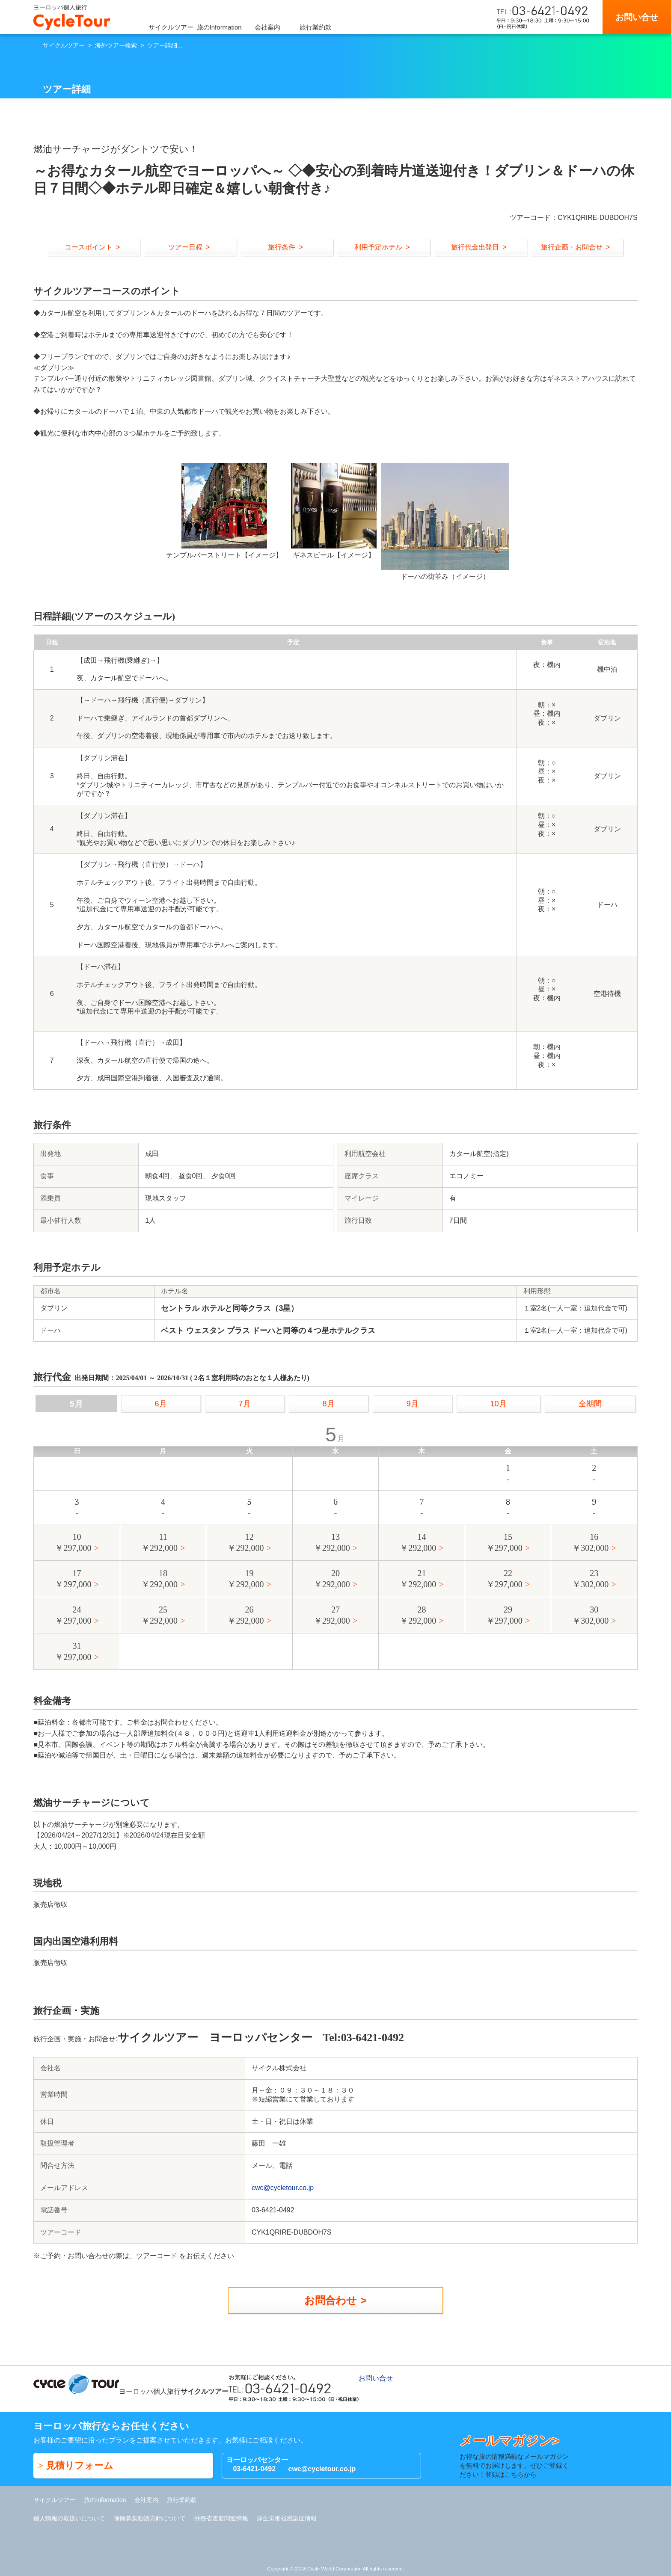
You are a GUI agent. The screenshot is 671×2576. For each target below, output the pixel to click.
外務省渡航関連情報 (221, 2518)
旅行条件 (281, 247)
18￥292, (159, 1579)
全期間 (590, 1403)
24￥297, (73, 1615)
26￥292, (245, 1615)
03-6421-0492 (254, 2468)
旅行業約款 (316, 27)
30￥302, (590, 1615)
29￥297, (504, 1615)
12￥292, (245, 1542)
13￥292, (332, 1542)
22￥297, (504, 1579)
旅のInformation (219, 27)
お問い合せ (636, 17)
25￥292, (159, 1615)
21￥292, (418, 1579)
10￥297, (73, 1542)
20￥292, (332, 1579)
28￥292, (418, 1615)
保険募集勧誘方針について (150, 2518)
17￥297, (73, 1579)
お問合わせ (330, 2300)
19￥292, (245, 1579)
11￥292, (159, 1542)
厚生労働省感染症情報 (287, 2518)
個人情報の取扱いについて (69, 2518)
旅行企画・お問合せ (572, 247)
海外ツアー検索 (116, 45)
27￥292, (332, 1615)
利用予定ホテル (378, 247)
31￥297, (73, 1652)
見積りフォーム (79, 2465)
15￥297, (504, 1542)
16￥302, (590, 1542)
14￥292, (418, 1542)
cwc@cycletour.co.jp (283, 2187)
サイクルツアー (170, 27)
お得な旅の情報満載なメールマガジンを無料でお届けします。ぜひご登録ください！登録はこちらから (516, 2455)
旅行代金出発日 (475, 247)
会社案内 (267, 27)
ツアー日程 (185, 247)
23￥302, (590, 1579)
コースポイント (89, 247)
